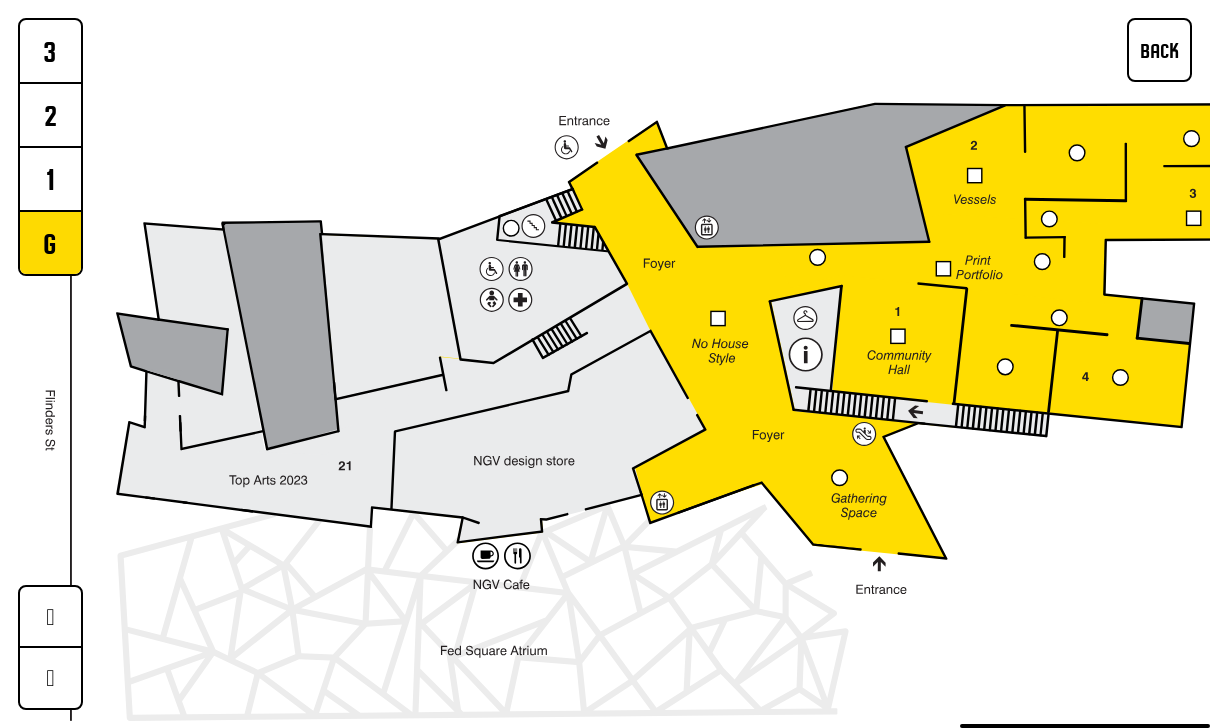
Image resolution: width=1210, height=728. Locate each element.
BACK (1159, 50)
